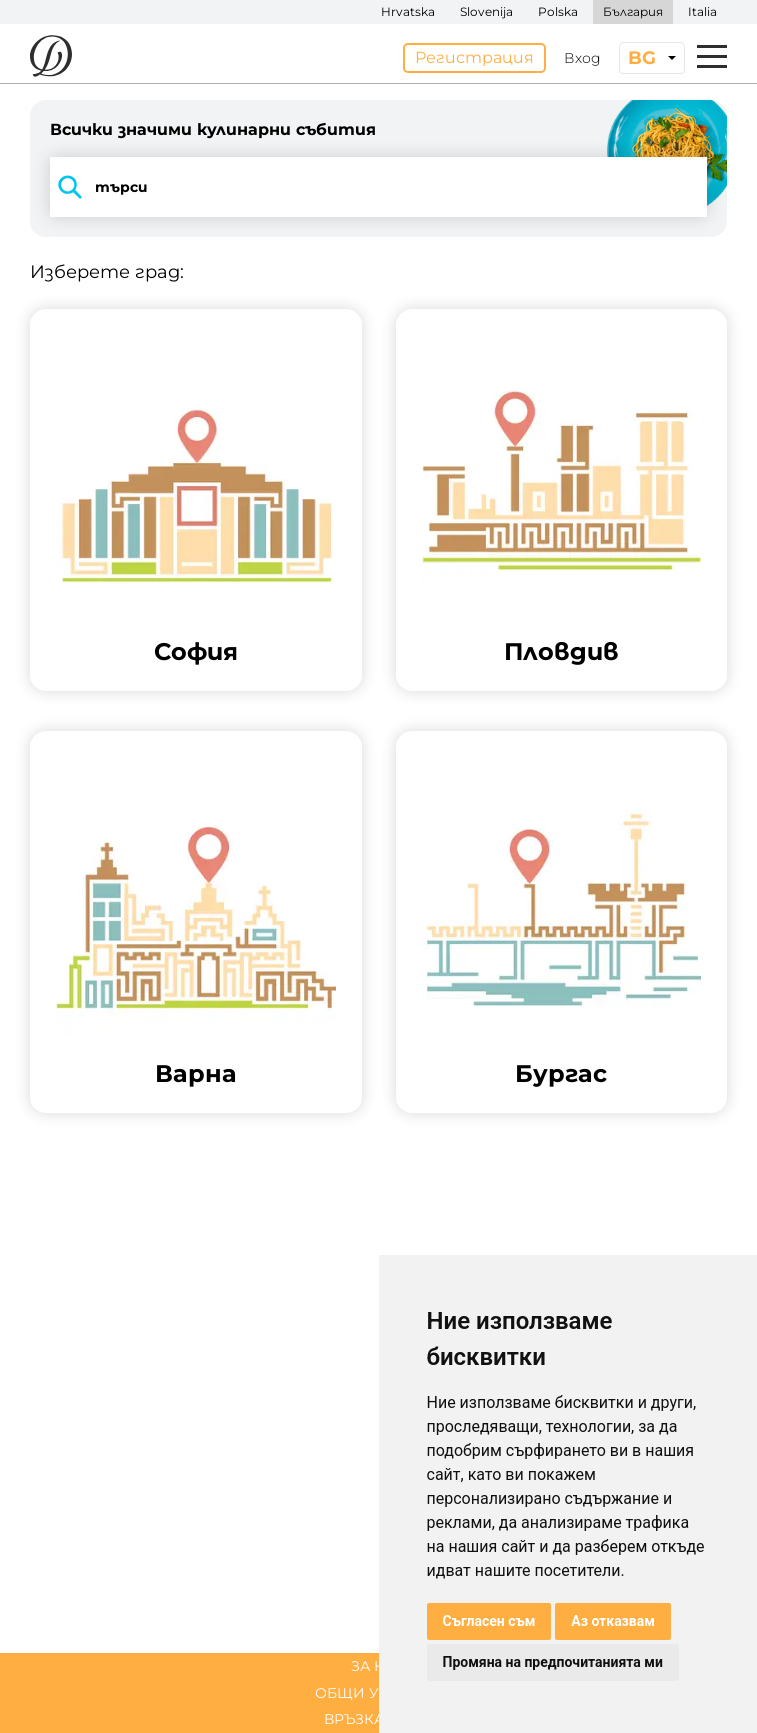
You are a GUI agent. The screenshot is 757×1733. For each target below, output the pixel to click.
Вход (582, 58)
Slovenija (486, 11)
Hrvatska (408, 11)
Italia (702, 11)
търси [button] (99, 187)
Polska (558, 11)
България (633, 11)
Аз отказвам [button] (613, 1621)
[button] (196, 500)
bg (642, 58)
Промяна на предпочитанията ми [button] (553, 1662)
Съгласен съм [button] (489, 1621)
